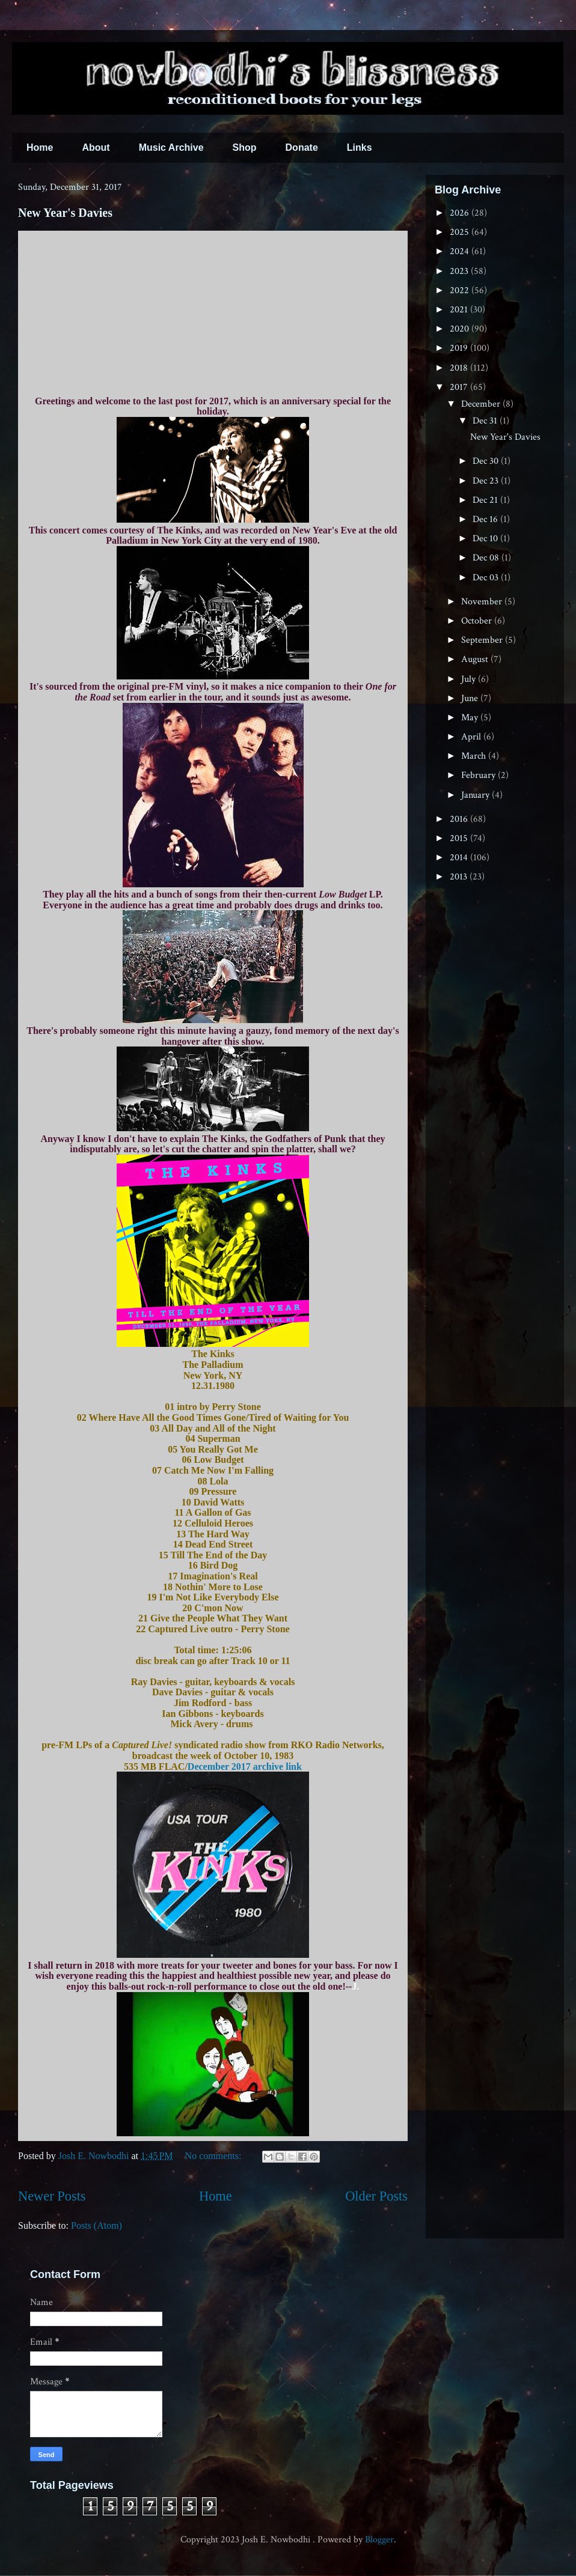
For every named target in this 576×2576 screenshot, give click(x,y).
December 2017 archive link (245, 1766)
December (482, 404)
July (469, 679)
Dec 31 (486, 421)
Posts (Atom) (96, 2225)
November (482, 601)
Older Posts (376, 2196)
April (472, 737)
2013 (460, 876)
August (476, 659)
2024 (460, 251)
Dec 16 (486, 519)
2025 (460, 232)
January (476, 795)
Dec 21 (486, 500)
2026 (460, 213)
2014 (460, 857)
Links (359, 147)
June (470, 698)
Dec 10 (486, 538)
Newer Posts (52, 2196)
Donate (302, 147)
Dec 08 (487, 557)
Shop (245, 147)
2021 (460, 309)
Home (39, 147)
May (470, 717)
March (474, 756)
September (483, 640)
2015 (460, 838)
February (479, 775)
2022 (460, 290)
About (95, 147)
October (477, 621)
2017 (460, 387)
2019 (460, 348)
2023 (460, 271)
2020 (460, 329)
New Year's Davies (65, 212)
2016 (460, 819)
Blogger (379, 2539)
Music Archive (171, 147)
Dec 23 (487, 481)
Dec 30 (487, 461)
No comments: (214, 2156)
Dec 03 (487, 577)
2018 (460, 368)
